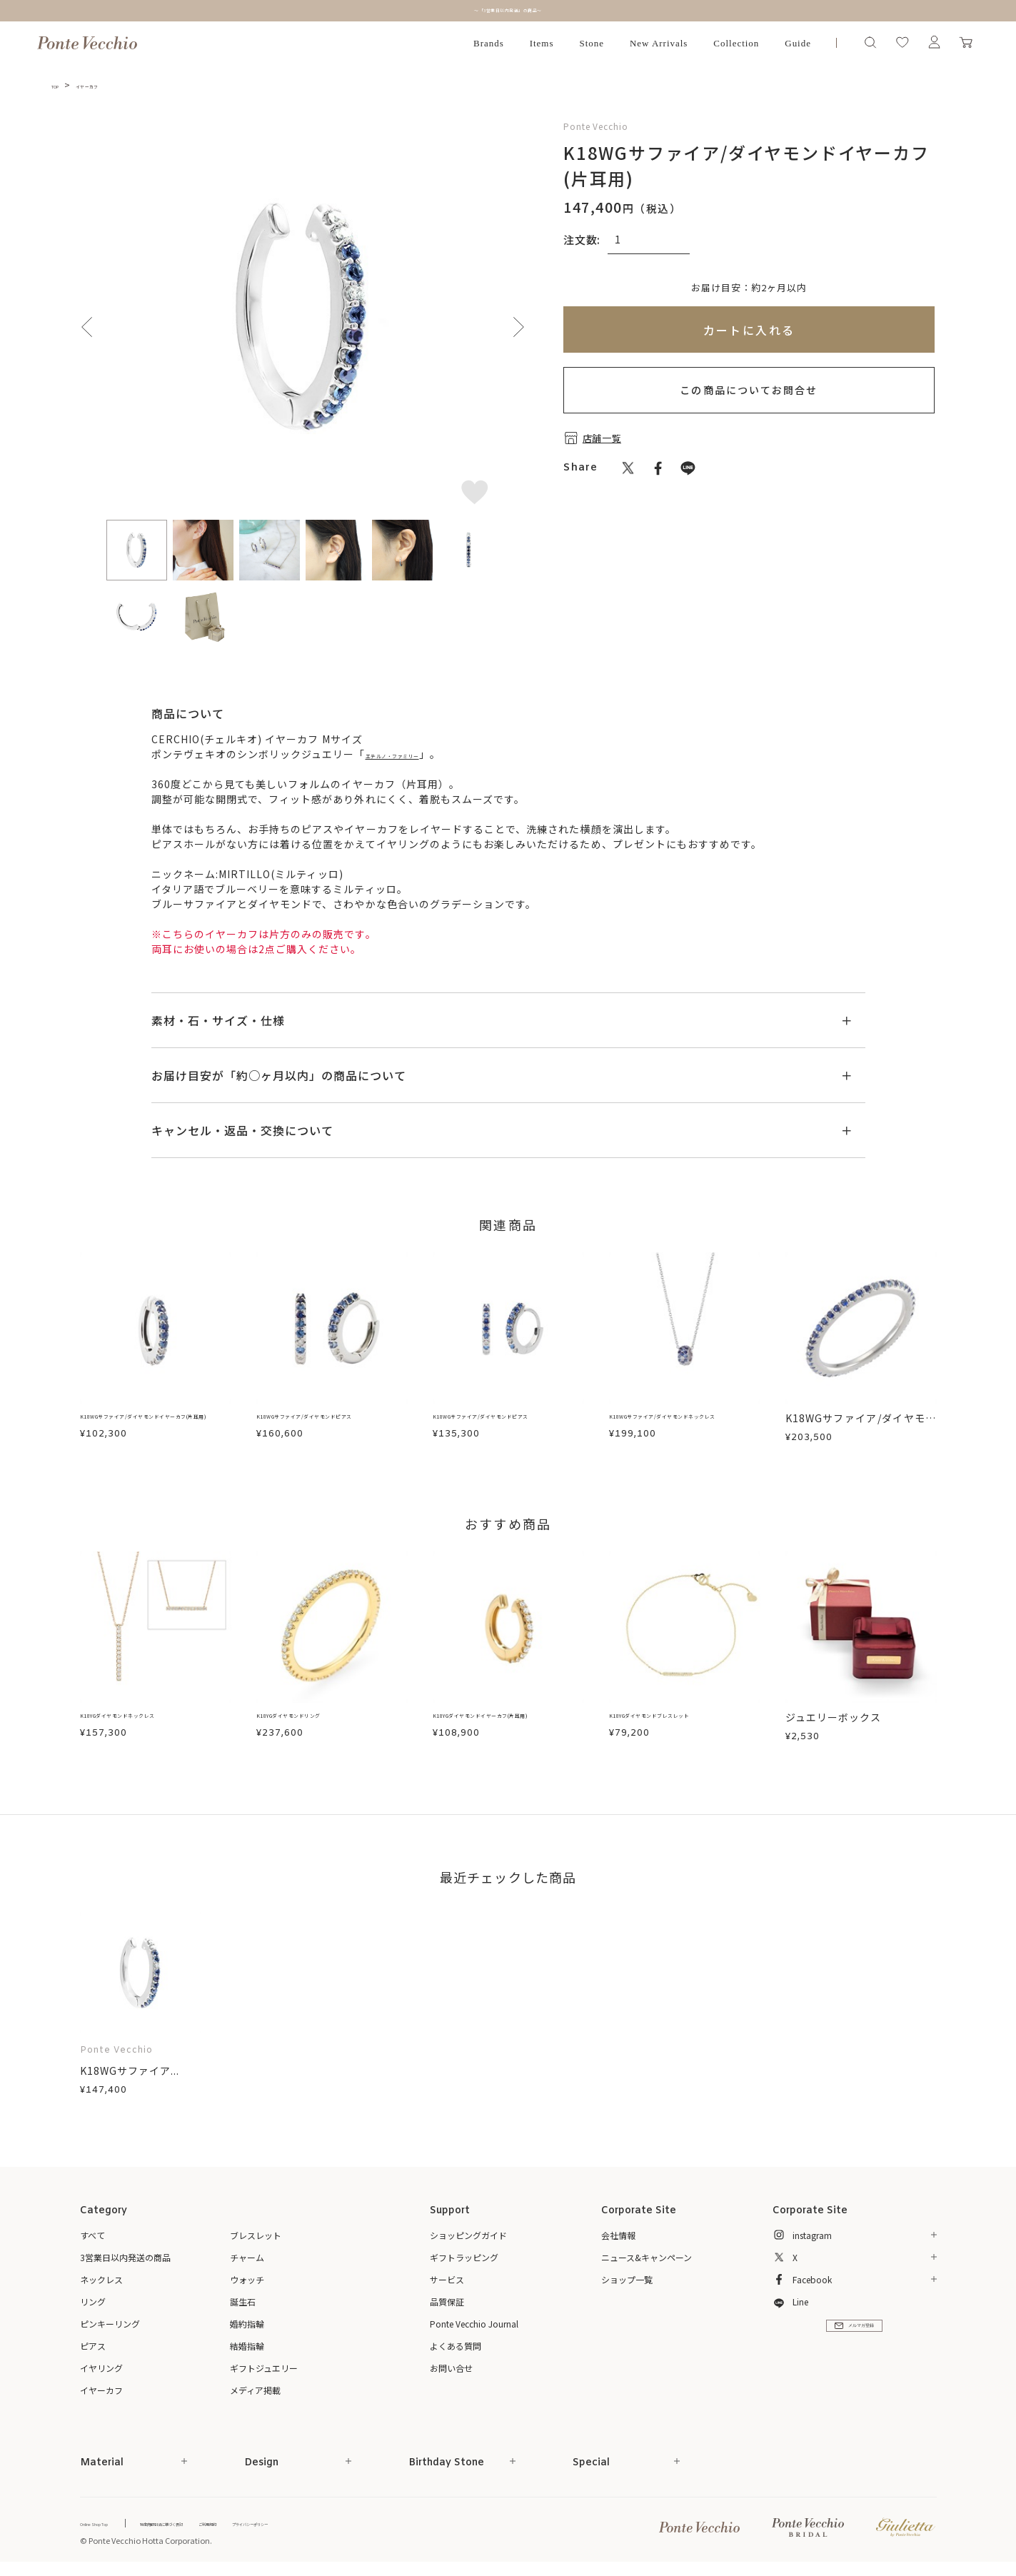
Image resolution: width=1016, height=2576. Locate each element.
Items (542, 43)
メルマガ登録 (854, 2340)
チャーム (247, 2257)
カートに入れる (749, 329)
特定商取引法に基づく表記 (219, 2523)
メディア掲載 (255, 2390)
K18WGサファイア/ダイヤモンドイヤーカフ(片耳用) (155, 1425)
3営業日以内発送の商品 (125, 2257)
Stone (591, 43)
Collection (736, 43)
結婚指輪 (247, 2346)
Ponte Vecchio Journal (474, 2324)
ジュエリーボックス (833, 1717)
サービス (447, 2279)
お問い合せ (451, 2368)
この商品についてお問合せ (749, 390)
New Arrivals (659, 43)
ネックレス (101, 2279)
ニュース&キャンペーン (646, 2257)
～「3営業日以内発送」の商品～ (508, 10)
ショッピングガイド (468, 2235)
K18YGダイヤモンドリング (321, 1717)
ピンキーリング (110, 2324)
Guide (798, 43)
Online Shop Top (110, 2523)
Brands (488, 43)
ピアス (93, 2346)
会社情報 (618, 2235)
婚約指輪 (247, 2324)
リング (93, 2301)
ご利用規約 (301, 2523)
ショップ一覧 (627, 2279)
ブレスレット (255, 2235)
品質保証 (447, 2301)
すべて (92, 2235)
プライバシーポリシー (376, 2523)
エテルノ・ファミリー (419, 754)
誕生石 (243, 2301)
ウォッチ (247, 2279)
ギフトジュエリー (264, 2368)
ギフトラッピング (464, 2257)
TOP (61, 85)
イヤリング (101, 2368)
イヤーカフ (109, 85)
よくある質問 (455, 2346)
